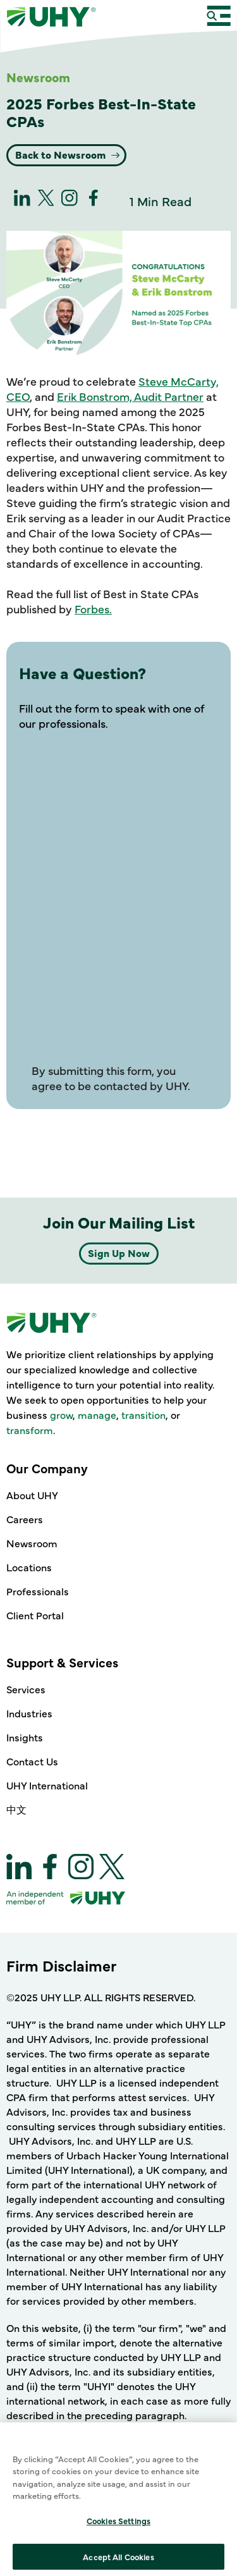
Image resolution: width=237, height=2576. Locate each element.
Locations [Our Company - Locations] (29, 1567)
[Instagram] (69, 201)
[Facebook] (93, 201)
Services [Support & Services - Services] (26, 1689)
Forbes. (93, 608)
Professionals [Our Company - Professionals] (37, 1591)
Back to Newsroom (61, 154)
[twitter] (46, 201)
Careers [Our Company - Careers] (24, 1519)
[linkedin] (22, 201)
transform (29, 1430)
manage (97, 1414)
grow (61, 1414)
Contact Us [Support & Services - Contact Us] (32, 1761)
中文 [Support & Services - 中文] (16, 1809)
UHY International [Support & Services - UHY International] (47, 1785)
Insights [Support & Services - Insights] (24, 1737)
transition (143, 1414)
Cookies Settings (118, 2561)
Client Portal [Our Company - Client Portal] (35, 1615)
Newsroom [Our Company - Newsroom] (32, 1543)
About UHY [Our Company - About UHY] (32, 1495)
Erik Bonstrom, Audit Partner (130, 396)
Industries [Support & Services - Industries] (29, 1713)
